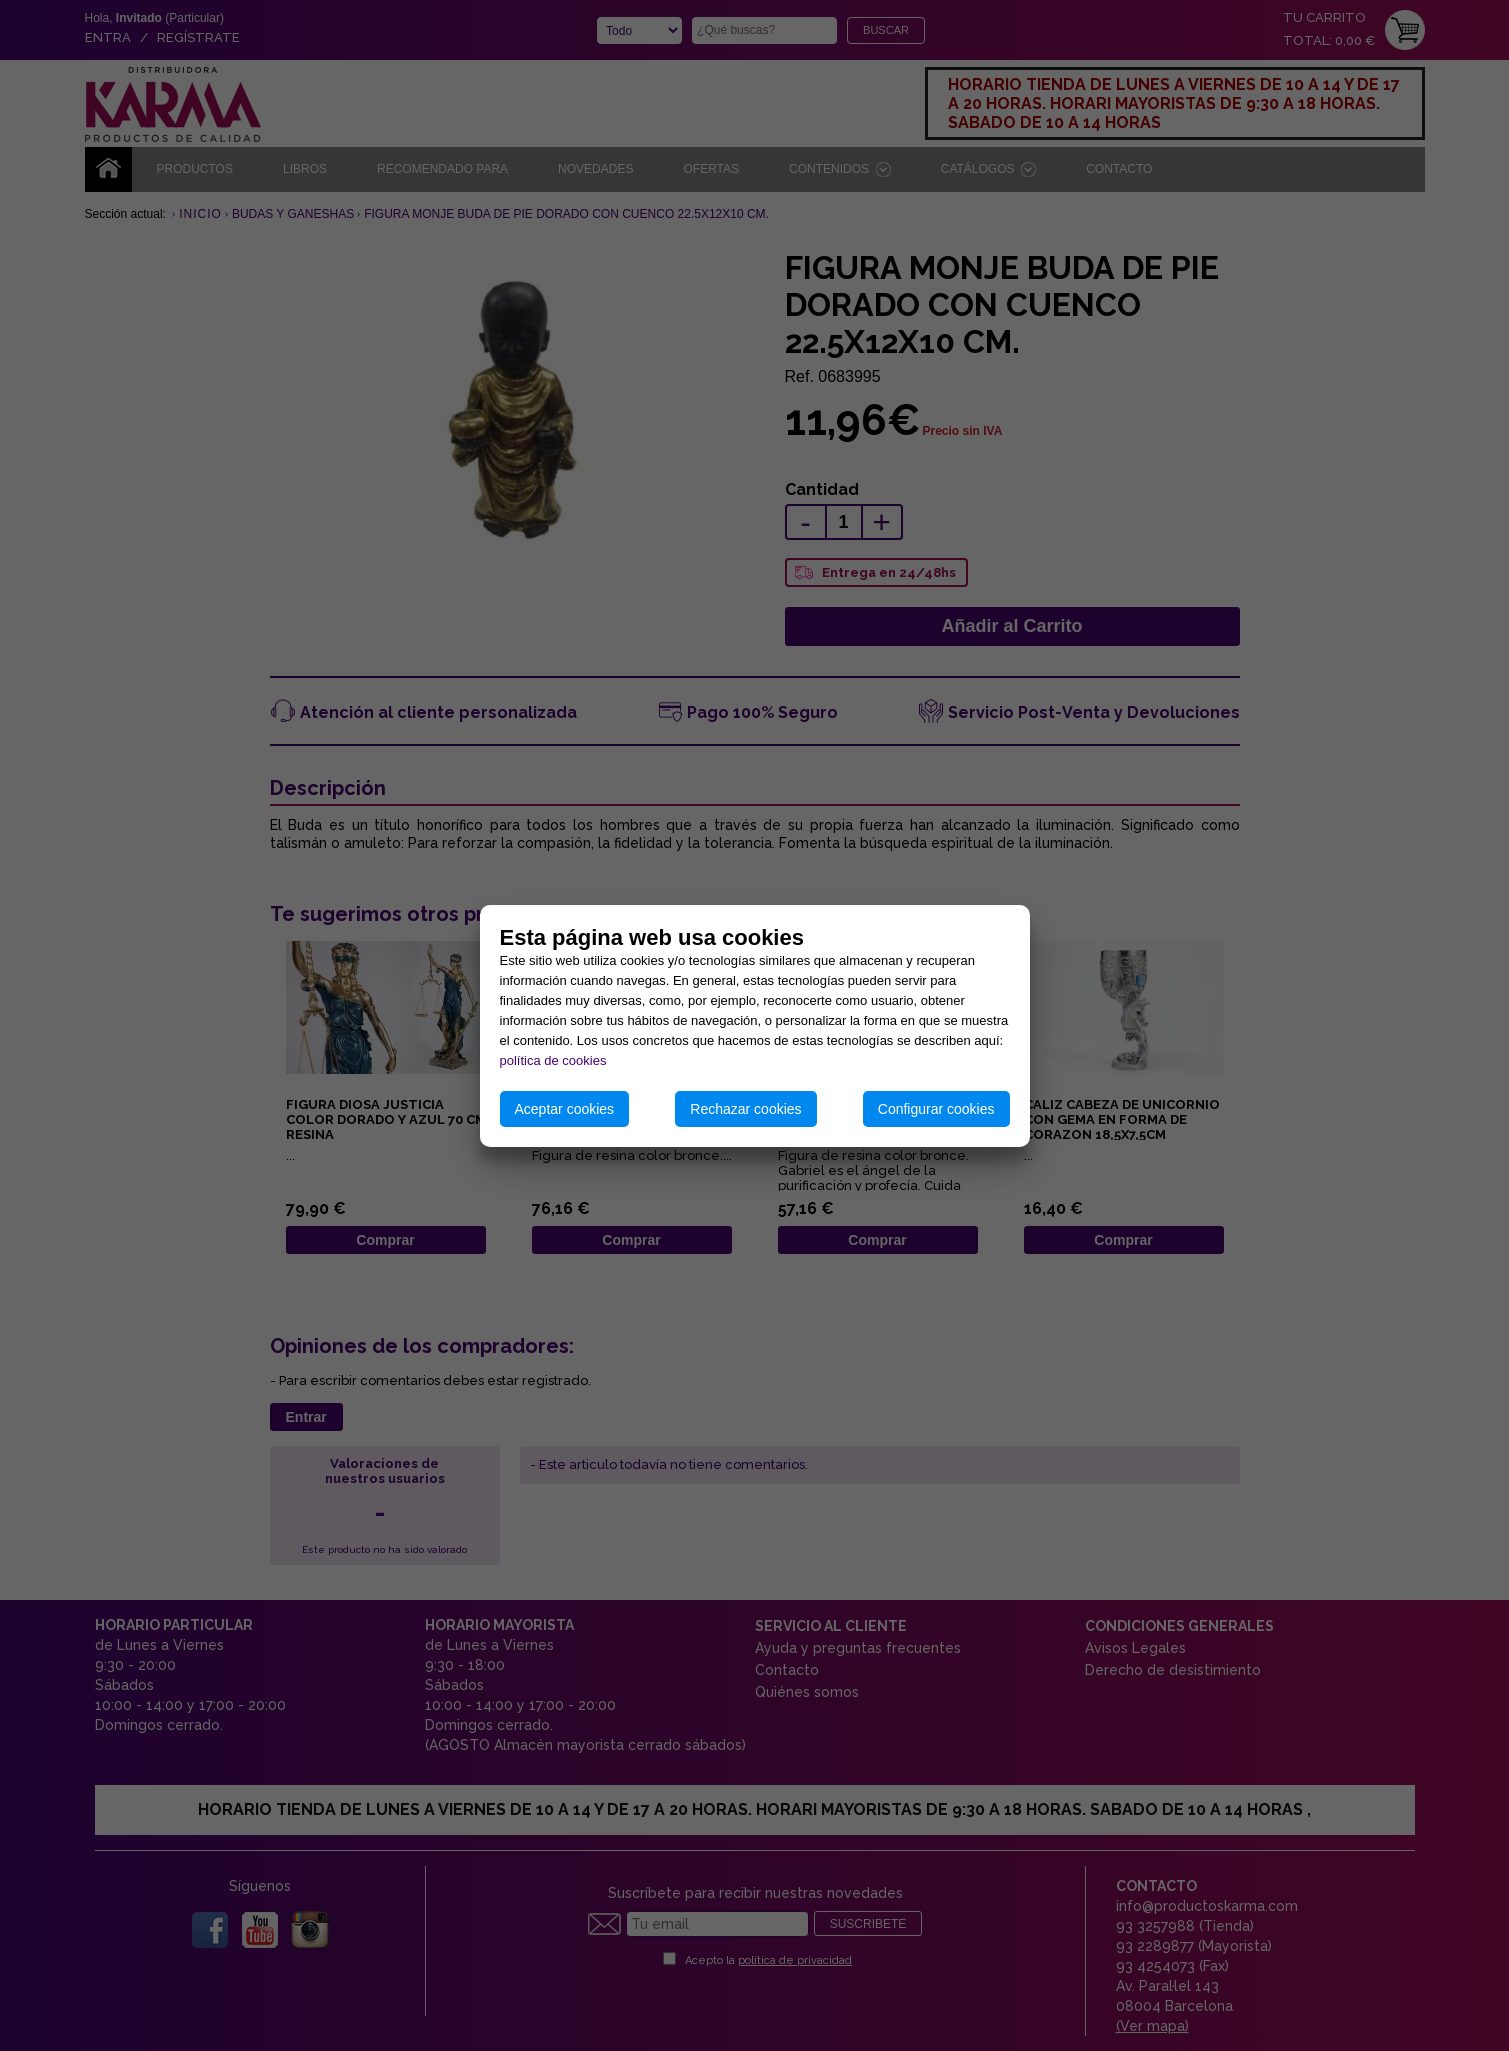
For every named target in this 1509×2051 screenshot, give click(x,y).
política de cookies (553, 1060)
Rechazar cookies (745, 1109)
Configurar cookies (936, 1109)
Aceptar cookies (565, 1109)
